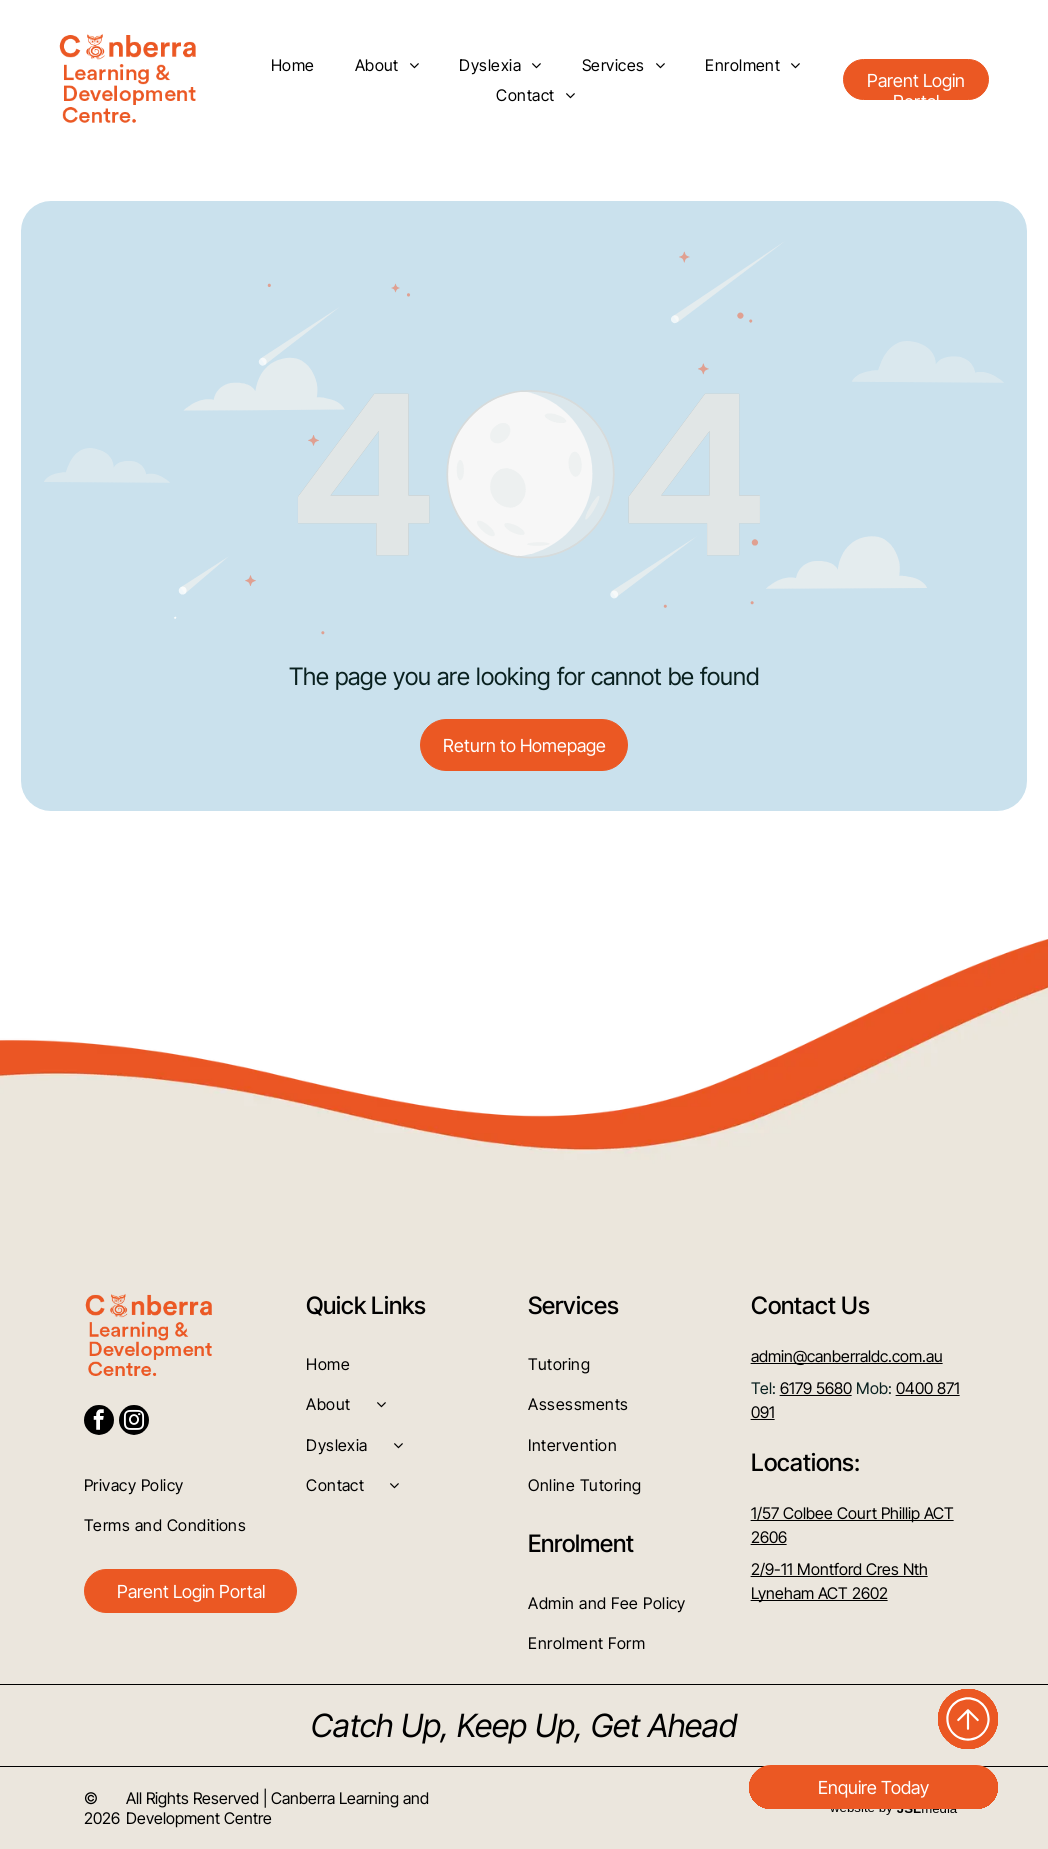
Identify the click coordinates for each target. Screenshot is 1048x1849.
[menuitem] (293, 64)
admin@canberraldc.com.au (847, 1356)
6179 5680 (816, 1388)
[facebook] (99, 1422)
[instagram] (134, 1422)
